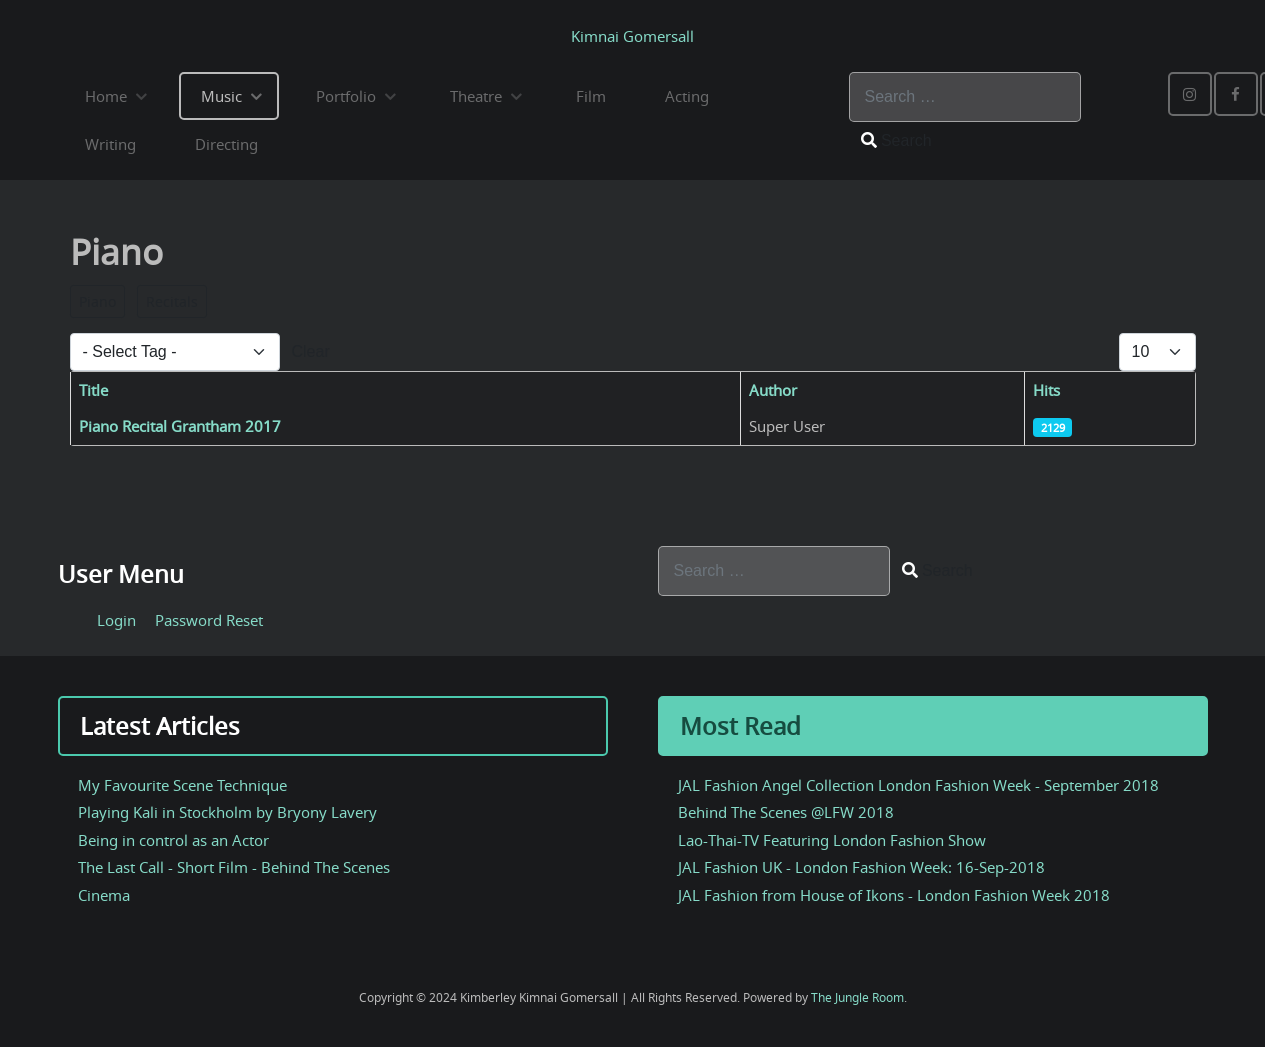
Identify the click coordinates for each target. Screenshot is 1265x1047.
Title (93, 390)
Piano (97, 301)
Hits (1046, 390)
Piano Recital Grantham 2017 (180, 426)
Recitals (172, 301)
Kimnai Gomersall (632, 36)
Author (773, 390)
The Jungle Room (857, 997)
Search (896, 140)
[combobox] (965, 97)
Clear (311, 351)
